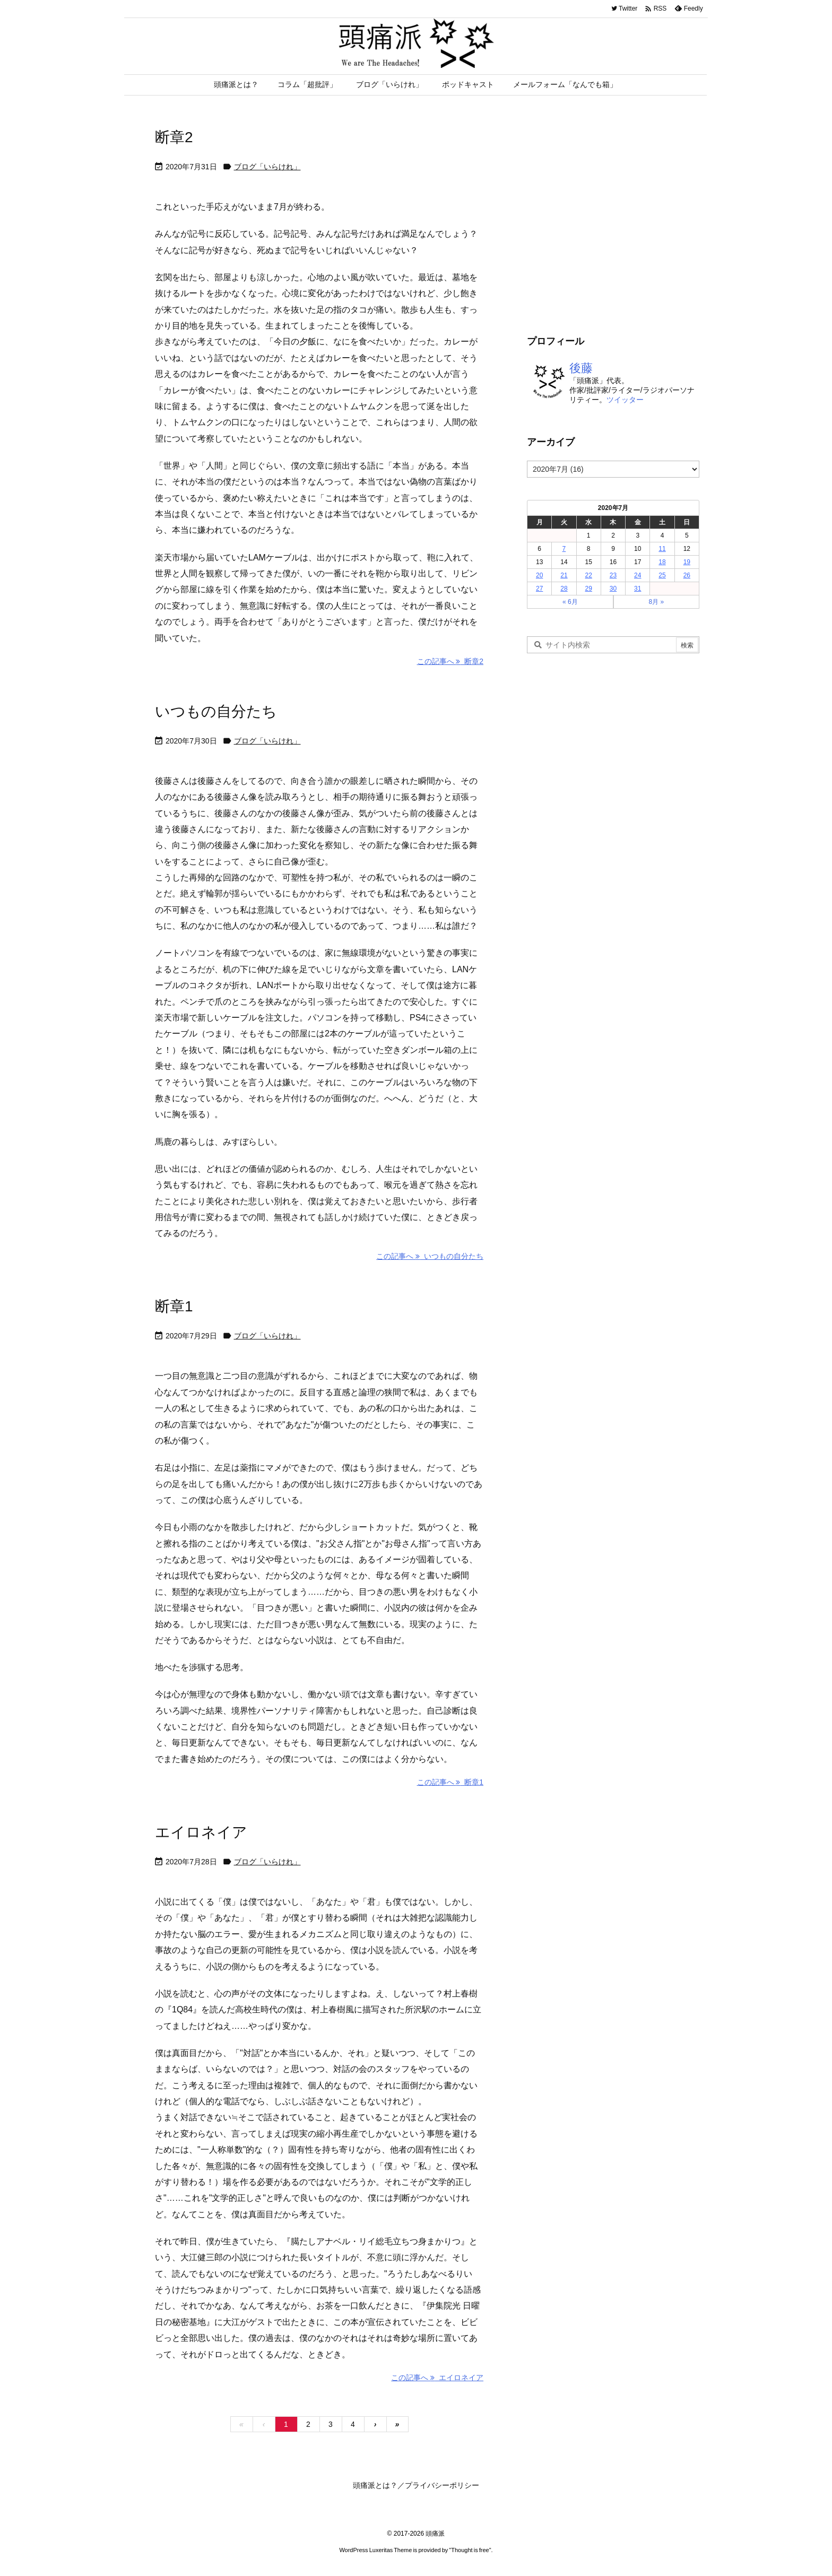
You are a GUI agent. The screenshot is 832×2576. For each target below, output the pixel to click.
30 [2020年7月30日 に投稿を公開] (613, 588)
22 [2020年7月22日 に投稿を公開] (588, 575)
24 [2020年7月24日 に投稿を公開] (637, 575)
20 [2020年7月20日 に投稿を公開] (539, 575)
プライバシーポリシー (442, 2485)
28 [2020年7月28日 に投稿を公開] (563, 588)
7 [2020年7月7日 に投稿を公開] (564, 548)
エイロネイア (201, 1832)
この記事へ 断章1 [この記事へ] (450, 1782)
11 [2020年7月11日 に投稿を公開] (661, 548)
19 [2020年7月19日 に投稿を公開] (686, 562)
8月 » (656, 602)
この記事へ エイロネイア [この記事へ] (437, 2377)
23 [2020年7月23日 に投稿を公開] (613, 575)
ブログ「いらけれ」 (267, 166)
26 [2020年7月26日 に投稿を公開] (686, 575)
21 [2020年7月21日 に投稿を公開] (563, 575)
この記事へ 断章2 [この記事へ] (450, 661)
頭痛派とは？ (375, 2485)
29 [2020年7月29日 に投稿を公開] (588, 588)
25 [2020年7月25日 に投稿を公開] (661, 575)
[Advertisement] (616, 228)
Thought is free (470, 2550)
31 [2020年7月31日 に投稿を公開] (637, 588)
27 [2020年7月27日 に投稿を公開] (539, 588)
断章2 (174, 137)
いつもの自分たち (216, 711)
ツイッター (625, 399)
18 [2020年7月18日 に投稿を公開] (661, 562)
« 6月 (570, 602)
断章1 (174, 1306)
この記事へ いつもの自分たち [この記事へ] (429, 1256)
